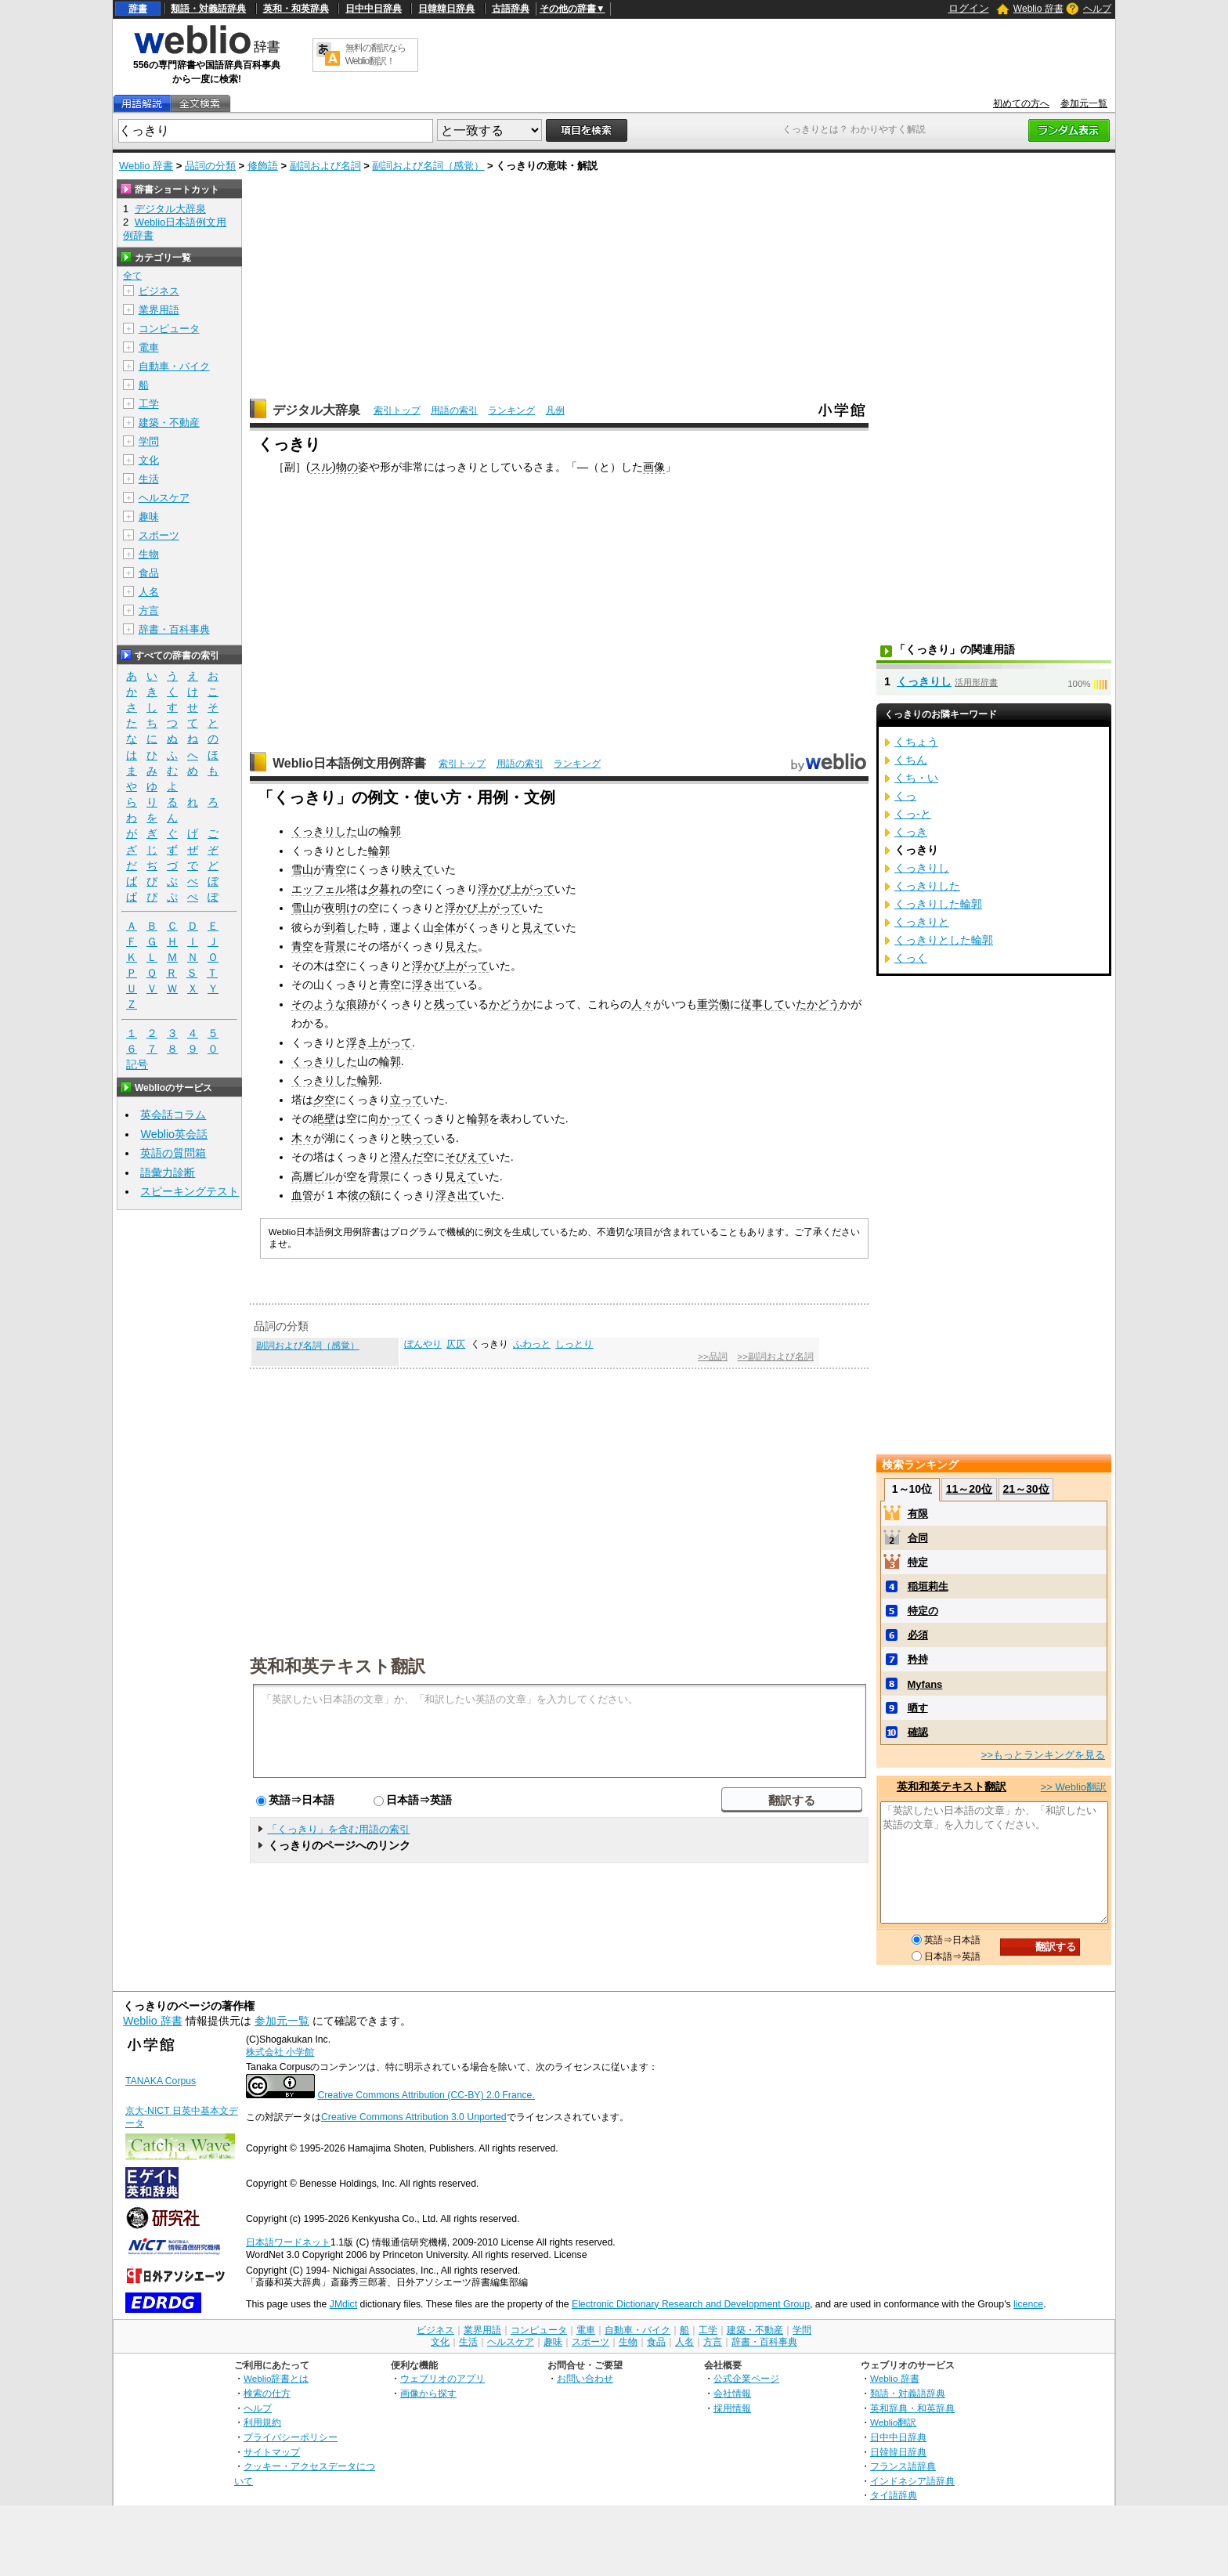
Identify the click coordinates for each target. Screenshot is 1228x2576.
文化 (149, 460)
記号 (137, 1064)
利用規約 (262, 2422)
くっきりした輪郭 (938, 904)
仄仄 (455, 1344)
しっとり (574, 1344)
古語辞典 (510, 8)
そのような (318, 1004)
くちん (910, 759)
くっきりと (921, 922)
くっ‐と (912, 813)
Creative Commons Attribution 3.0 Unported (414, 2117)
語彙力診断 (167, 1172)
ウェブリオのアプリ (442, 2378)
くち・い (916, 777)
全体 (445, 927)
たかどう (818, 1004)
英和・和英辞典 (296, 8)
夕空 (324, 1099)
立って (406, 1099)
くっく (910, 958)
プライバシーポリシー (291, 2437)
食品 (149, 573)
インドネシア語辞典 (912, 2481)
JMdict (343, 2304)
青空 (335, 869)
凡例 (555, 410)
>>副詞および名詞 (775, 1356)
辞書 (137, 8)
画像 (654, 467)
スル (321, 467)
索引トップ (397, 410)
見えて (538, 927)
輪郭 (390, 831)
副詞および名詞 (325, 166)
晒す (918, 1708)
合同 (918, 1538)
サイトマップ (272, 2452)
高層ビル (313, 1176)
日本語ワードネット (288, 2242)
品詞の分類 (210, 166)
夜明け (340, 907)
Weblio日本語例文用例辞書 (349, 763)
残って (450, 1004)
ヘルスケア (164, 498)
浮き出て (434, 984)
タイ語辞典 (893, 2495)
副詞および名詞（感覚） (428, 166)
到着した (346, 927)
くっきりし (924, 681)
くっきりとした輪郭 (943, 940)
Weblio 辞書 (1038, 8)
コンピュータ (169, 328)
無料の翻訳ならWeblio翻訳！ (375, 54)
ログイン (968, 8)
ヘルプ (1097, 8)
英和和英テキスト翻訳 (337, 1665)
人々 (642, 1004)
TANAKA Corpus (160, 2081)
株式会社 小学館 (280, 2052)
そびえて (467, 1157)
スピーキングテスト (189, 1191)
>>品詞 (712, 1356)
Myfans (925, 1684)
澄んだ (406, 1157)
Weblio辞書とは (276, 2378)
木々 (302, 1138)
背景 (335, 946)
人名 (149, 592)
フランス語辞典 (903, 2466)
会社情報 (732, 2393)
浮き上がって (379, 1042)
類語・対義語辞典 (208, 8)
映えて (417, 869)
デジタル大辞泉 (316, 410)
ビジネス (159, 291)
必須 (918, 1635)
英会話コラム (173, 1114)
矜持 (918, 1659)
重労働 (713, 1004)
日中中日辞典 (373, 8)
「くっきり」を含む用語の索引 (338, 1829)
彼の (359, 1195)
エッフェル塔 (324, 889)
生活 (149, 479)
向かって (390, 1118)
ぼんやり (423, 1344)
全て (132, 275)
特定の (923, 1611)
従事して (763, 1004)
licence (1028, 2304)
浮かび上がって (516, 889)
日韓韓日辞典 (446, 8)
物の (347, 467)
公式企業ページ (746, 2378)
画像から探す (428, 2393)
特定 (918, 1562)
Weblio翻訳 (893, 2422)
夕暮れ (384, 889)
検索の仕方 (267, 2393)
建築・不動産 (169, 422)
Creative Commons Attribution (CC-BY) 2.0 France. (425, 2095)
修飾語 (262, 166)
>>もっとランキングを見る (1043, 1755)
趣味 (149, 516)
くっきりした (324, 831)
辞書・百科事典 (174, 629)
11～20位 (969, 1489)
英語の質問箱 (173, 1153)
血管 (302, 1195)
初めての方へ (1021, 103)
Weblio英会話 (174, 1134)
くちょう (916, 741)
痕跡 (357, 1004)
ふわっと (532, 1344)
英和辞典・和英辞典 (912, 2408)
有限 (918, 1513)
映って (417, 1138)
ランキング (511, 410)
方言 (149, 610)
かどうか (511, 1004)
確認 (918, 1732)
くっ (905, 795)
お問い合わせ (585, 2378)
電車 (149, 347)
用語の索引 (454, 410)
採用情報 (732, 2408)
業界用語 (159, 310)
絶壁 (324, 1118)
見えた (461, 946)
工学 (149, 404)
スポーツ (159, 535)
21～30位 (1025, 1489)
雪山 (302, 869)
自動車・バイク (174, 366)
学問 (149, 441)
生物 (149, 554)
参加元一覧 (1083, 103)
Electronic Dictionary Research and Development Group (691, 2304)
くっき (910, 832)
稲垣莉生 (928, 1586)
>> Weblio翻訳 (1074, 1787)
